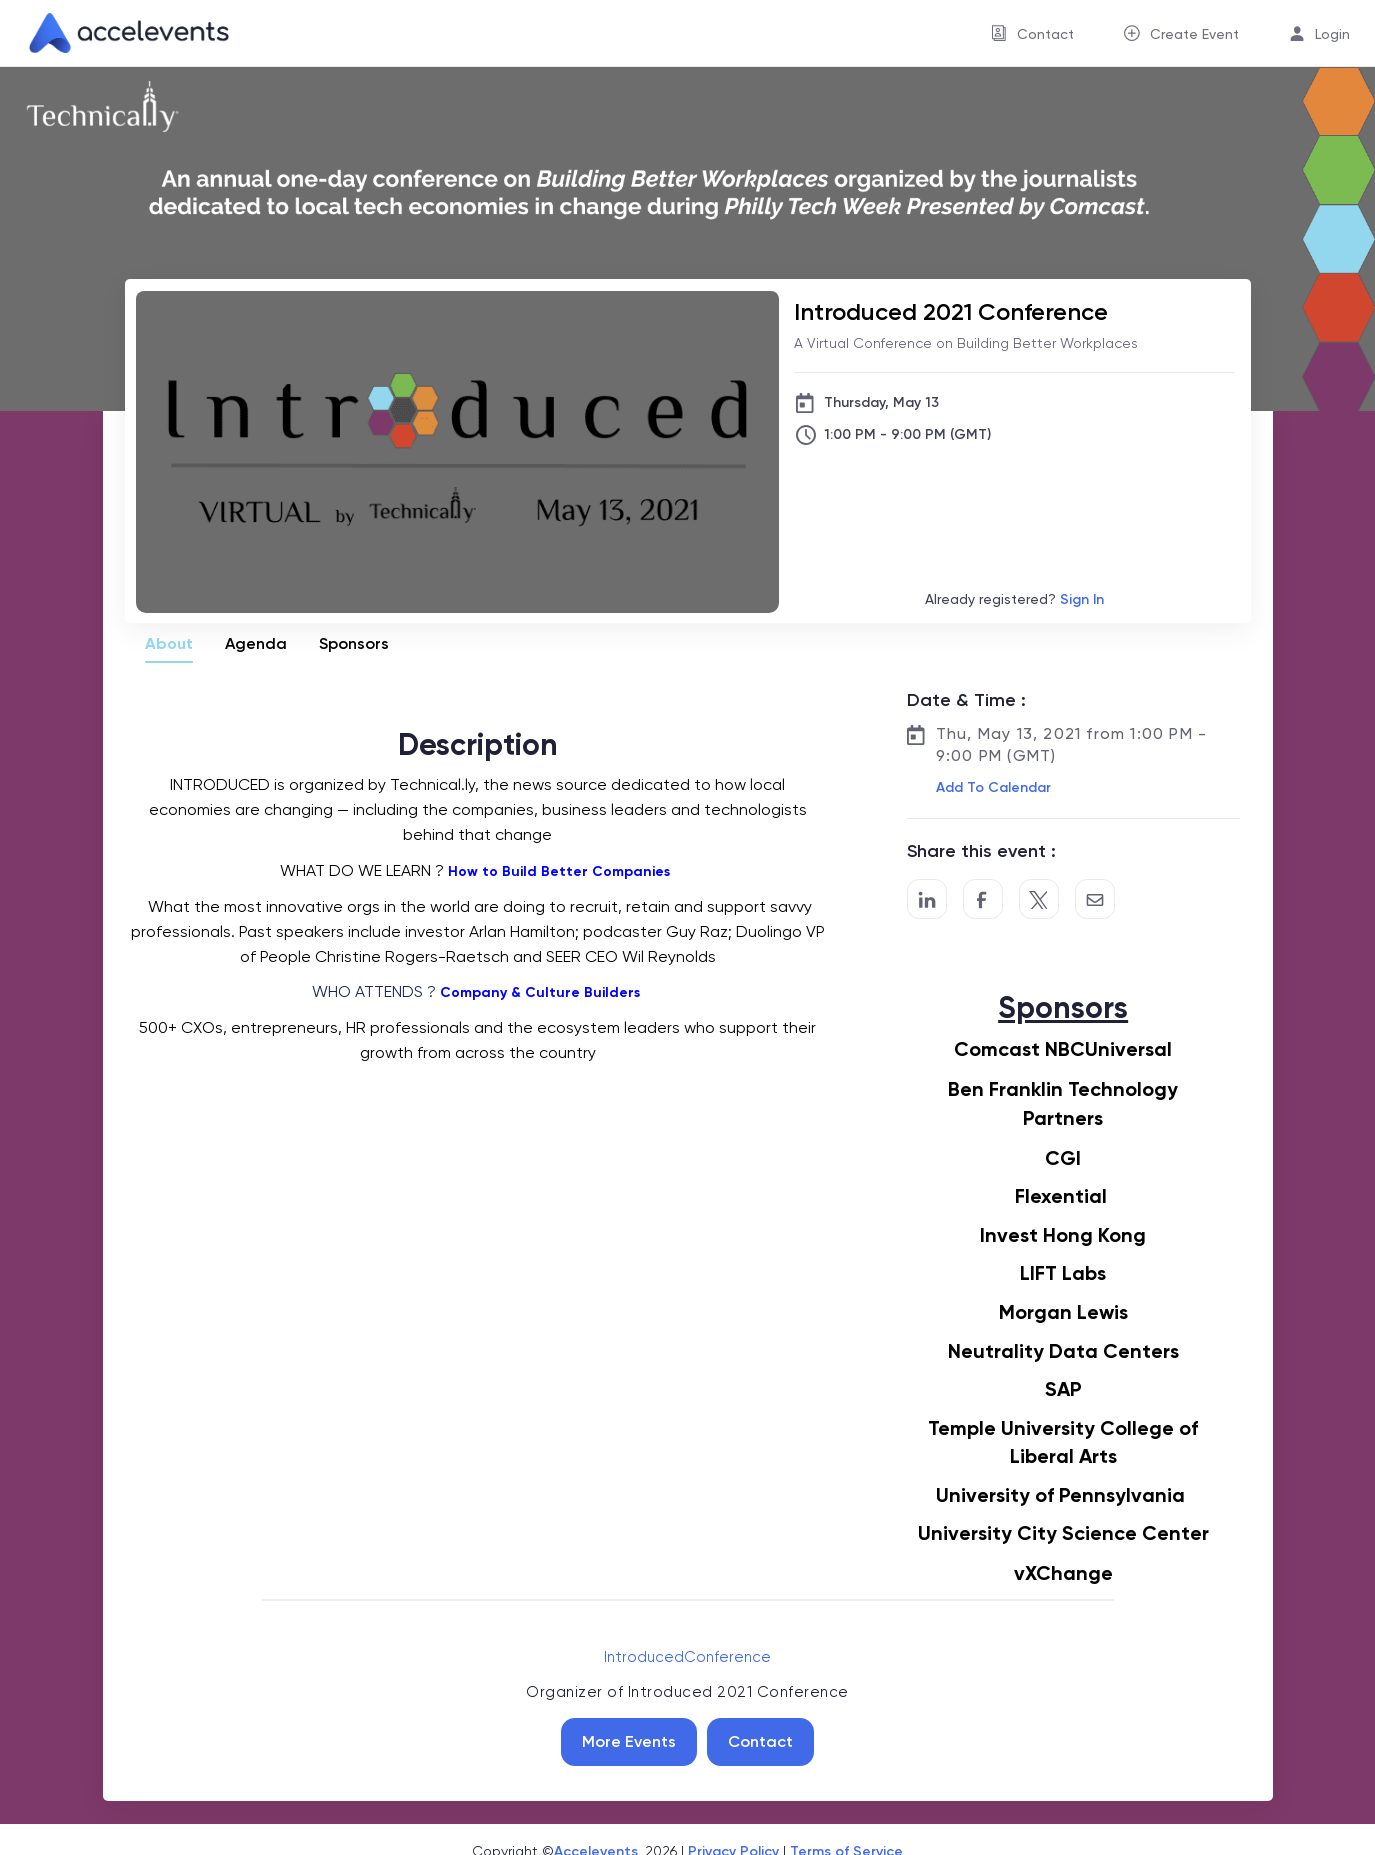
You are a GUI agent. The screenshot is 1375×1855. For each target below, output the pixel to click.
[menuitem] (1032, 33)
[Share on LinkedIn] (927, 899)
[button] (991, 788)
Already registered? (1014, 599)
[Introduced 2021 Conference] (1014, 311)
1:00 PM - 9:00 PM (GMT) (907, 434)
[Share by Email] (1095, 899)
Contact (760, 1741)
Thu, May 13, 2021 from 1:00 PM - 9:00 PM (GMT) (1071, 744)
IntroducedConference (687, 1657)
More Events (629, 1741)
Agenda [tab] (256, 643)
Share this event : (981, 851)
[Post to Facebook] (983, 899)
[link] (121, 33)
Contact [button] (1045, 34)
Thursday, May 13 (881, 402)
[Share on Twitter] (1039, 899)
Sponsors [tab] (354, 643)
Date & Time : (966, 700)
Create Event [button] (1194, 34)
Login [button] (1332, 34)
